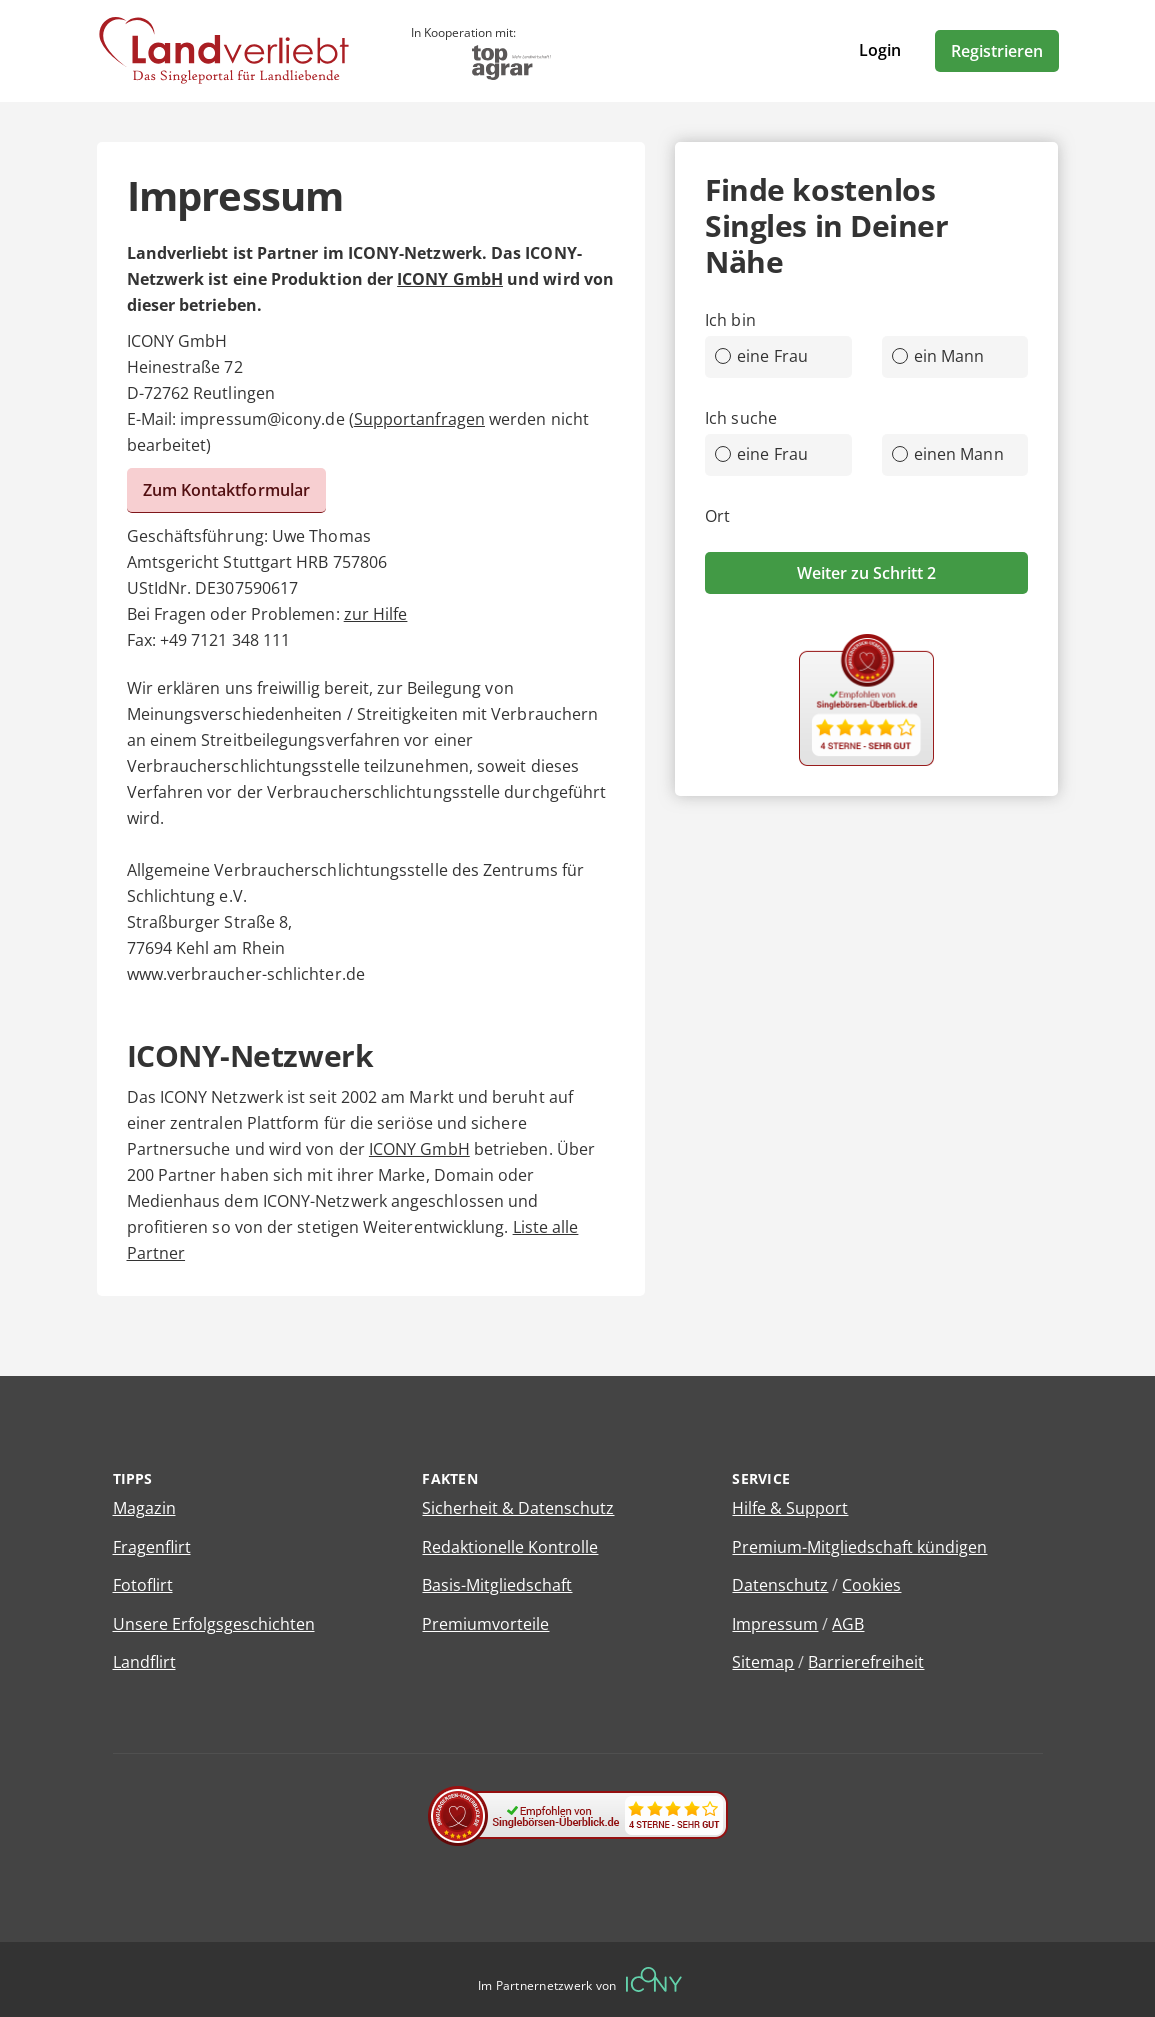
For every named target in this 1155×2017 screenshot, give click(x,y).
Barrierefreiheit (866, 1662)
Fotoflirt (143, 1585)
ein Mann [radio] (938, 356)
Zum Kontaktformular (227, 490)
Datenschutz (780, 1585)
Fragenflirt (152, 1547)
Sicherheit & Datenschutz (518, 1508)
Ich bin (730, 320)
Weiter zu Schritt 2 (866, 573)
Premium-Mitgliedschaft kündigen (859, 1547)
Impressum (775, 1624)
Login (880, 50)
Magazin (144, 1508)
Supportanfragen (419, 419)
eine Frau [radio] (761, 356)
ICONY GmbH (450, 279)
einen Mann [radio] (948, 454)
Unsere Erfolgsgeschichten (214, 1624)
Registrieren (997, 51)
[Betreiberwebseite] (654, 1979)
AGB (848, 1624)
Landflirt (144, 1662)
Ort (717, 516)
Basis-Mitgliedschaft (497, 1585)
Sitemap (763, 1662)
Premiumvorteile (485, 1624)
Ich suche (741, 418)
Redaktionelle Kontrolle (510, 1547)
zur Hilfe (376, 614)
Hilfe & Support (790, 1508)
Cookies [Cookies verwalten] (871, 1585)
